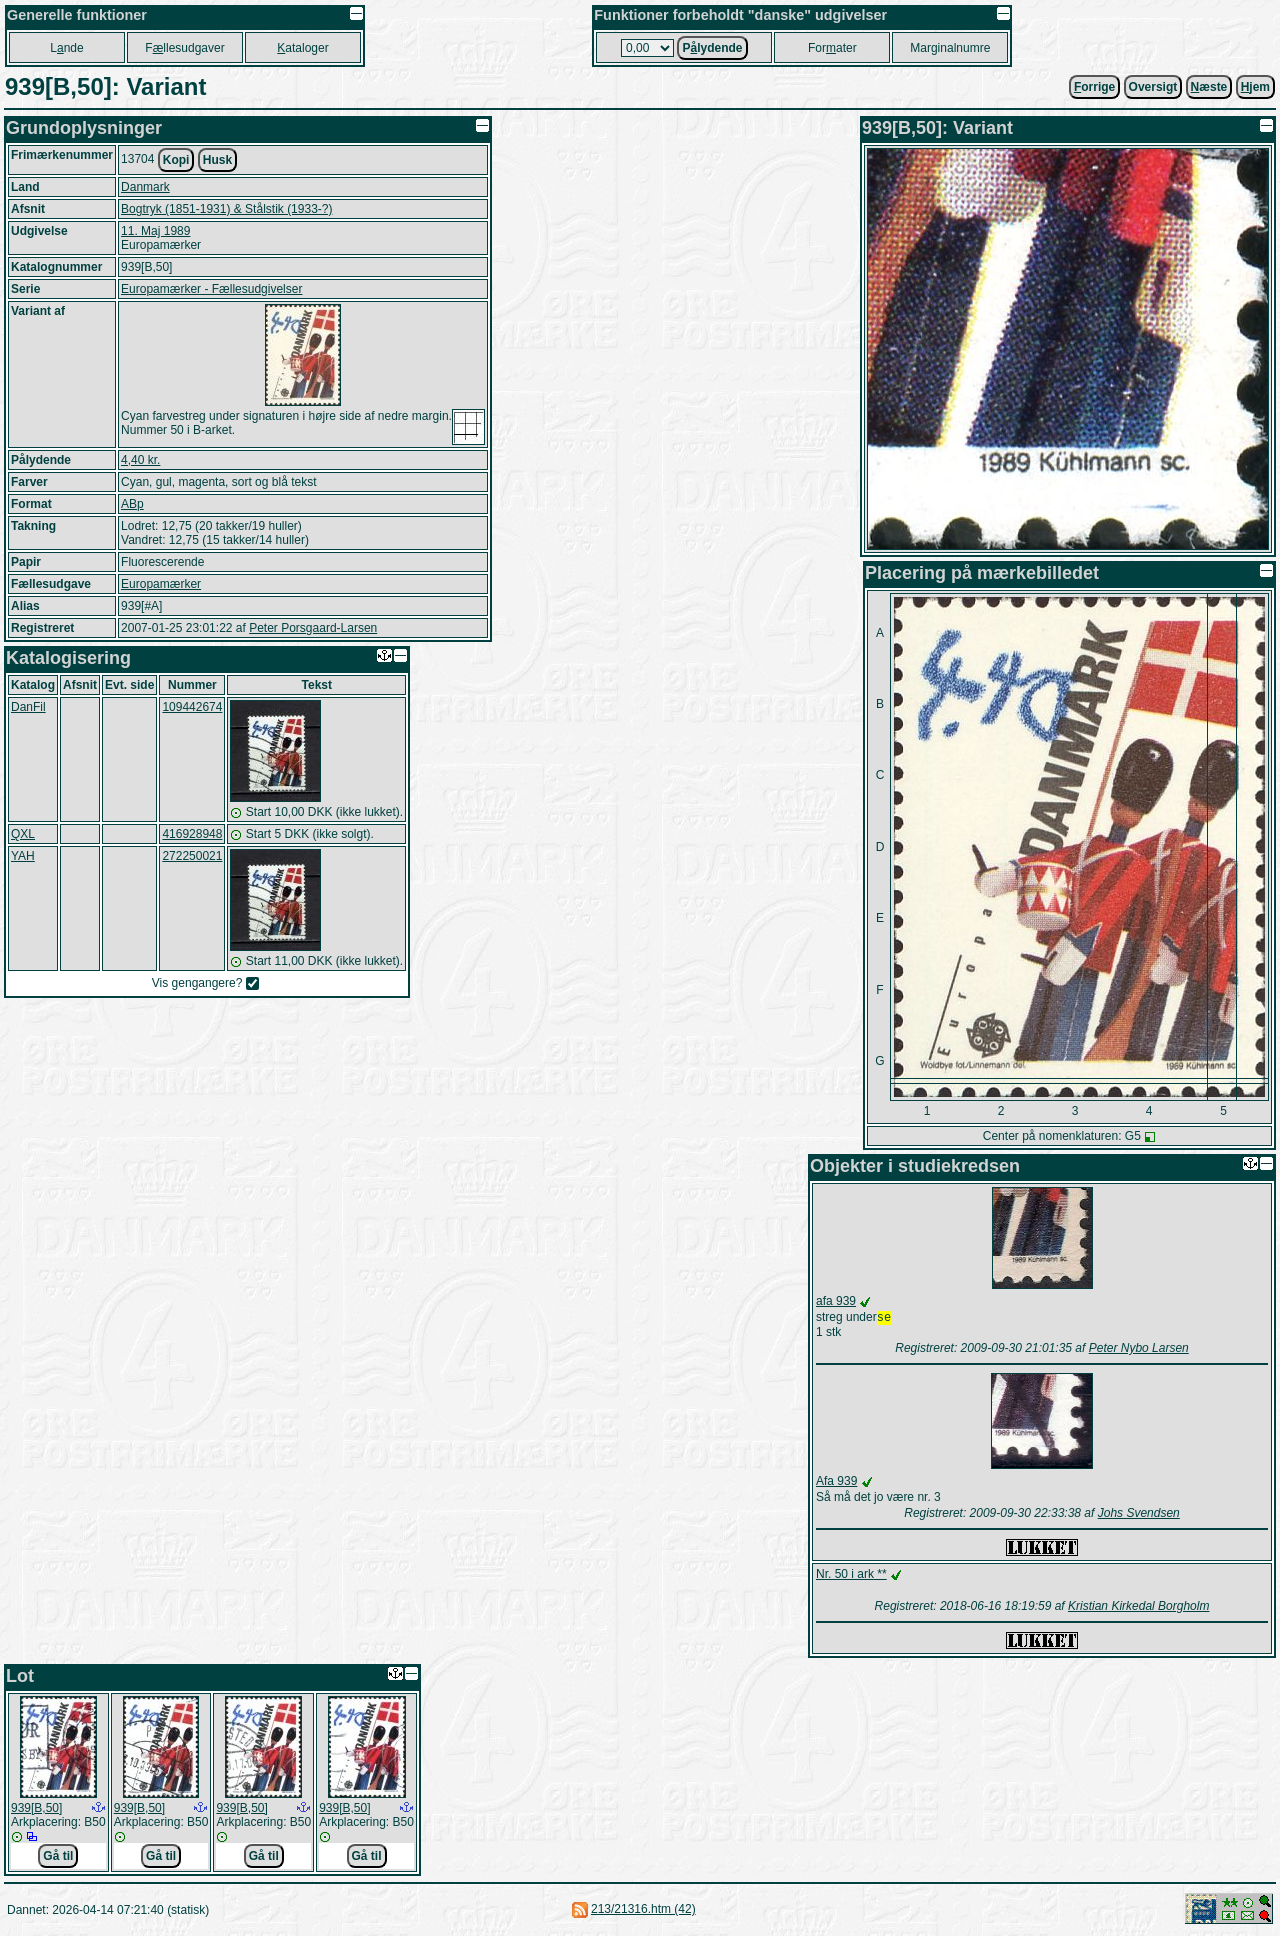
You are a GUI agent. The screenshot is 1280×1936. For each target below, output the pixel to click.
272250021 (192, 856)
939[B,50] (36, 1810)
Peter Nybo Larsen (1139, 1350)
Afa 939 (836, 1483)
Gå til (58, 1858)
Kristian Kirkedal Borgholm (1138, 1608)
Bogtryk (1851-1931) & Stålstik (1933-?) (226, 209)
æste (1209, 87)
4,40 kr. (140, 460)
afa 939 (836, 1301)
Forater (832, 48)
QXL (23, 834)
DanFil (28, 707)
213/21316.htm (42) (643, 1911)
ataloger (302, 48)
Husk (217, 160)
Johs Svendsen (1139, 1515)
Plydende (712, 48)
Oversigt (1153, 87)
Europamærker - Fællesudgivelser (211, 289)
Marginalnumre (950, 48)
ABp (132, 504)
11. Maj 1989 (155, 231)
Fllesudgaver (184, 48)
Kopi (176, 160)
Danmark (145, 187)
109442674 (192, 707)
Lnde (66, 48)
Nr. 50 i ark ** (851, 1576)
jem (1255, 87)
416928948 (192, 834)
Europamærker (161, 584)
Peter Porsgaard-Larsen (313, 628)
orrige (1094, 87)
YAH (23, 856)
